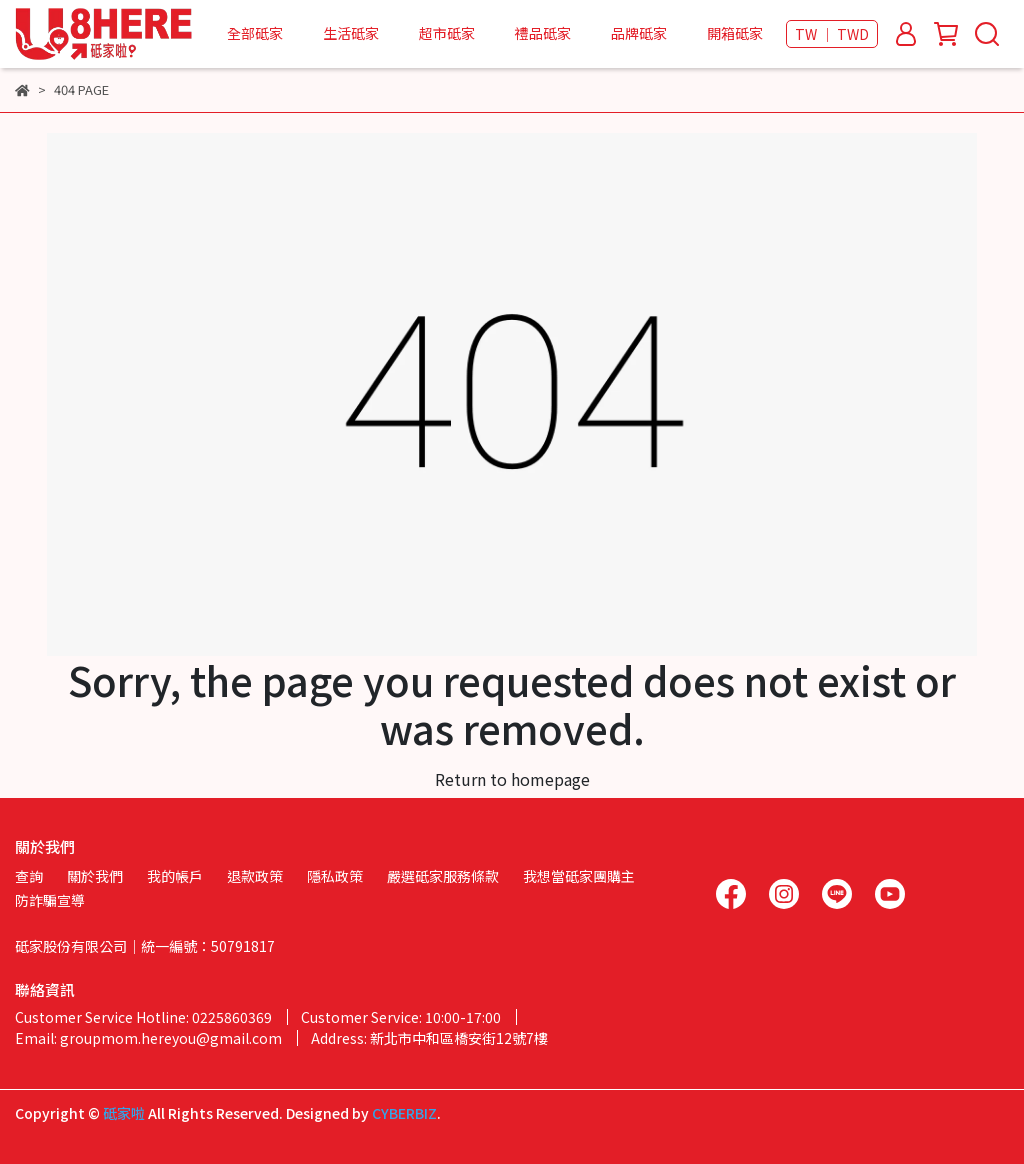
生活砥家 (351, 33)
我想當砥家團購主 (579, 876)
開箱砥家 (735, 33)
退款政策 (255, 876)
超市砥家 (447, 33)
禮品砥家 (543, 33)
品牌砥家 (639, 33)
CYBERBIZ (404, 1113)
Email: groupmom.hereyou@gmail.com (148, 1038)
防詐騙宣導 (50, 900)
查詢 (29, 876)
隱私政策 (335, 876)
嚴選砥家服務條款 (443, 876)
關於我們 (95, 876)
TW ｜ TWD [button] (832, 34)
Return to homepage (512, 779)
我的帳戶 (175, 876)
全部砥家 (255, 33)
